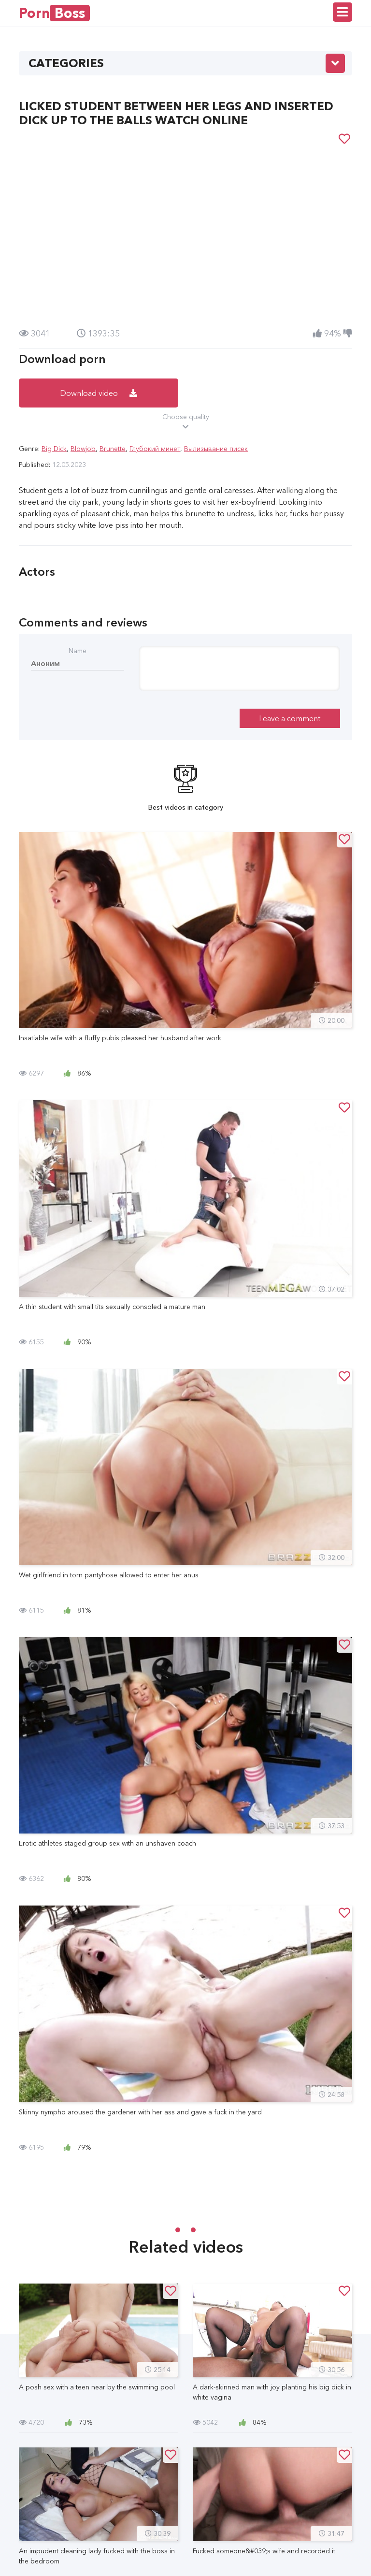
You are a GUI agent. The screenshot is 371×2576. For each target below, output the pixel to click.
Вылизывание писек (216, 448)
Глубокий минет (154, 448)
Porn (54, 13)
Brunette (113, 448)
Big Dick (54, 448)
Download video (98, 393)
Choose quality (185, 422)
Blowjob (83, 448)
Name (77, 650)
